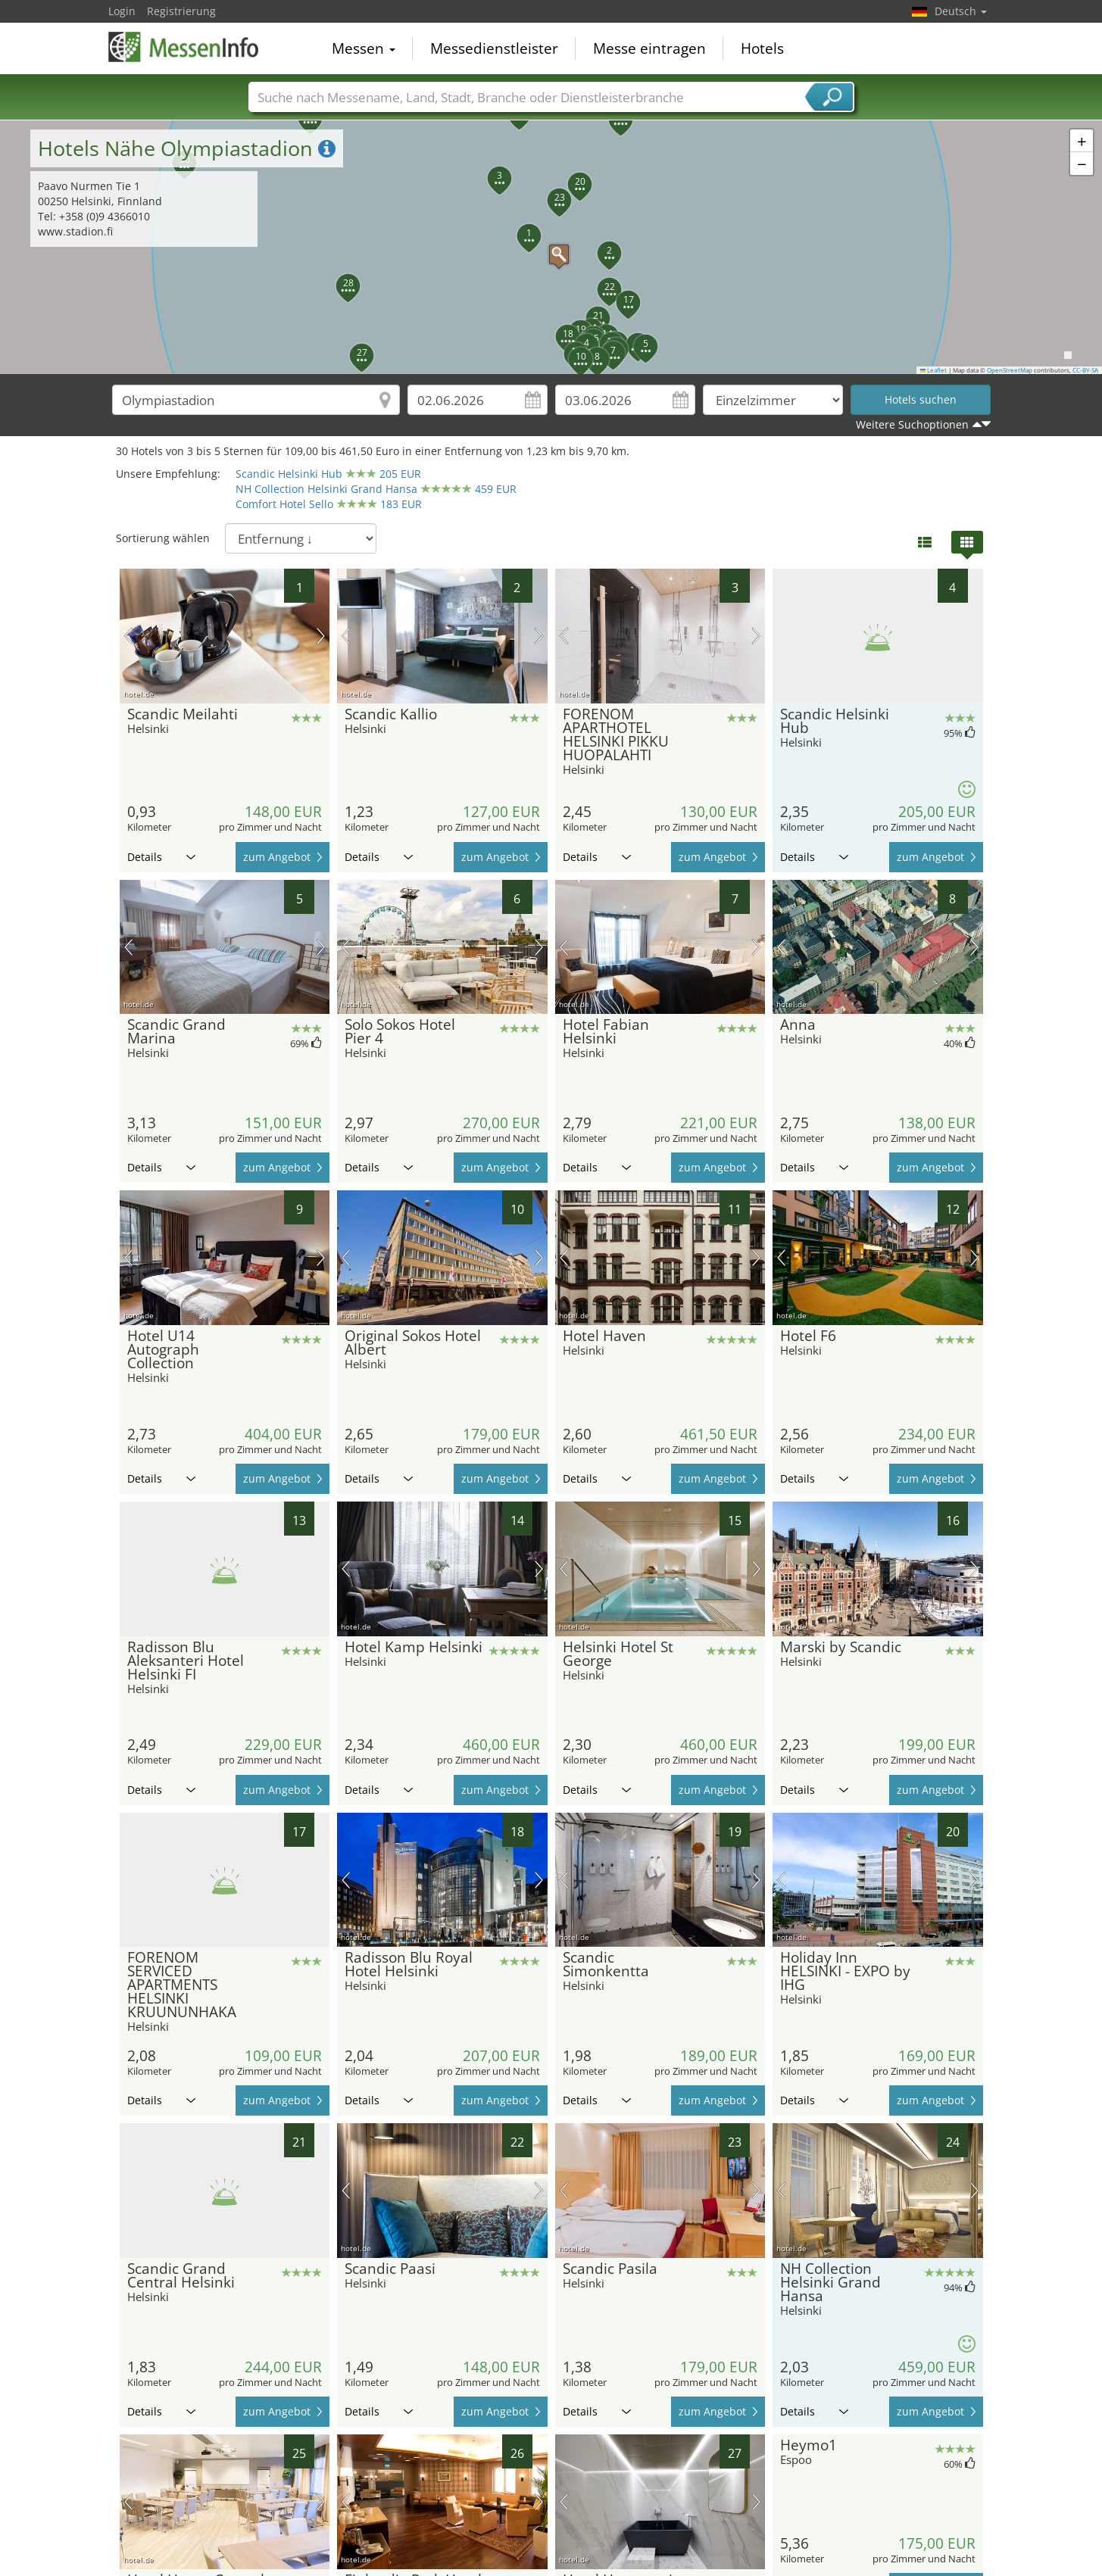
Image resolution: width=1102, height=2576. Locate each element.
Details (161, 857)
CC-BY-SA (1085, 370)
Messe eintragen (649, 48)
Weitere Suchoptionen (912, 424)
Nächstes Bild (321, 636)
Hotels (762, 48)
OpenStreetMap (1009, 370)
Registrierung (181, 11)
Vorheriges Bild (128, 636)
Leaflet (933, 370)
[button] (551, 246)
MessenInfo (184, 47)
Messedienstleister (494, 48)
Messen (363, 48)
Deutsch (961, 11)
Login (122, 11)
